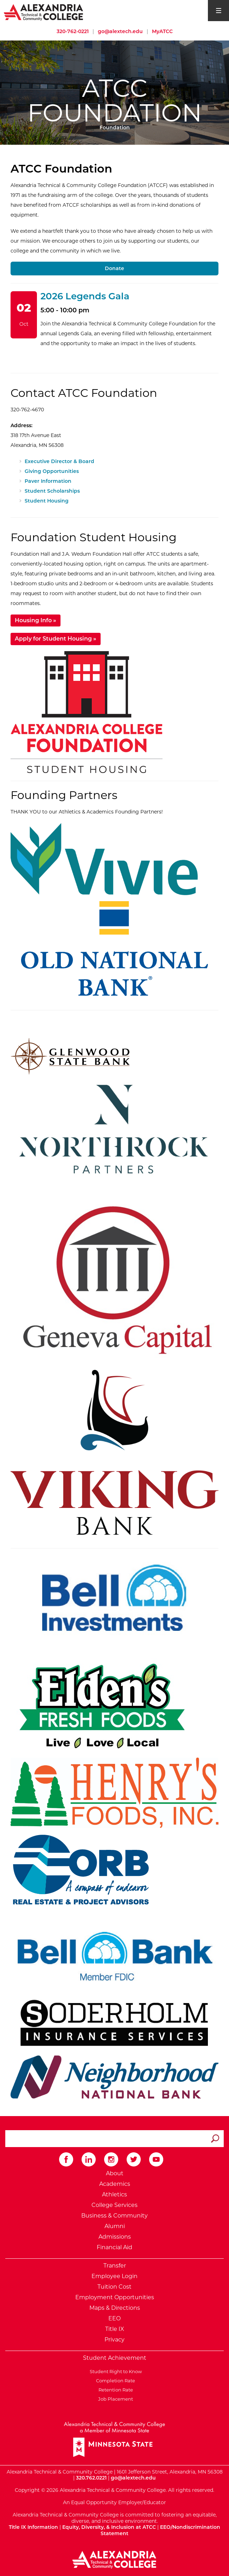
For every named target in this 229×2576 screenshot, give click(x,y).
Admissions (114, 2236)
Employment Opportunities (114, 2297)
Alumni (114, 2226)
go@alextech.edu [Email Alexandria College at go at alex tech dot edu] (120, 31)
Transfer (114, 2265)
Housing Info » (35, 620)
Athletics (114, 2194)
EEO (114, 2318)
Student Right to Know (115, 2371)
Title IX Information (33, 2527)
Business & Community (114, 2215)
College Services (114, 2205)
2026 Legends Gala (84, 296)
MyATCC (162, 31)
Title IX (114, 2329)
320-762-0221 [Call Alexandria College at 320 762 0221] (73, 31)
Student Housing (47, 501)
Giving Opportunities (52, 471)
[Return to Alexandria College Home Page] (44, 12)
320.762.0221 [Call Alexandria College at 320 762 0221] (91, 2478)
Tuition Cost (114, 2286)
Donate (114, 268)
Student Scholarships (52, 491)
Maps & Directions (114, 2307)
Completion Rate (114, 2380)
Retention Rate (114, 2390)
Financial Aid (114, 2247)
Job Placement (114, 2399)
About (114, 2173)
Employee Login (114, 2276)
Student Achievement (114, 2357)
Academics (114, 2184)
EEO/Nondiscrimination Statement (160, 2530)
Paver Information (48, 481)
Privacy (114, 2339)
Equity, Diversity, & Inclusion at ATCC (109, 2527)
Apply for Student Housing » (55, 638)
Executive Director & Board (59, 461)
